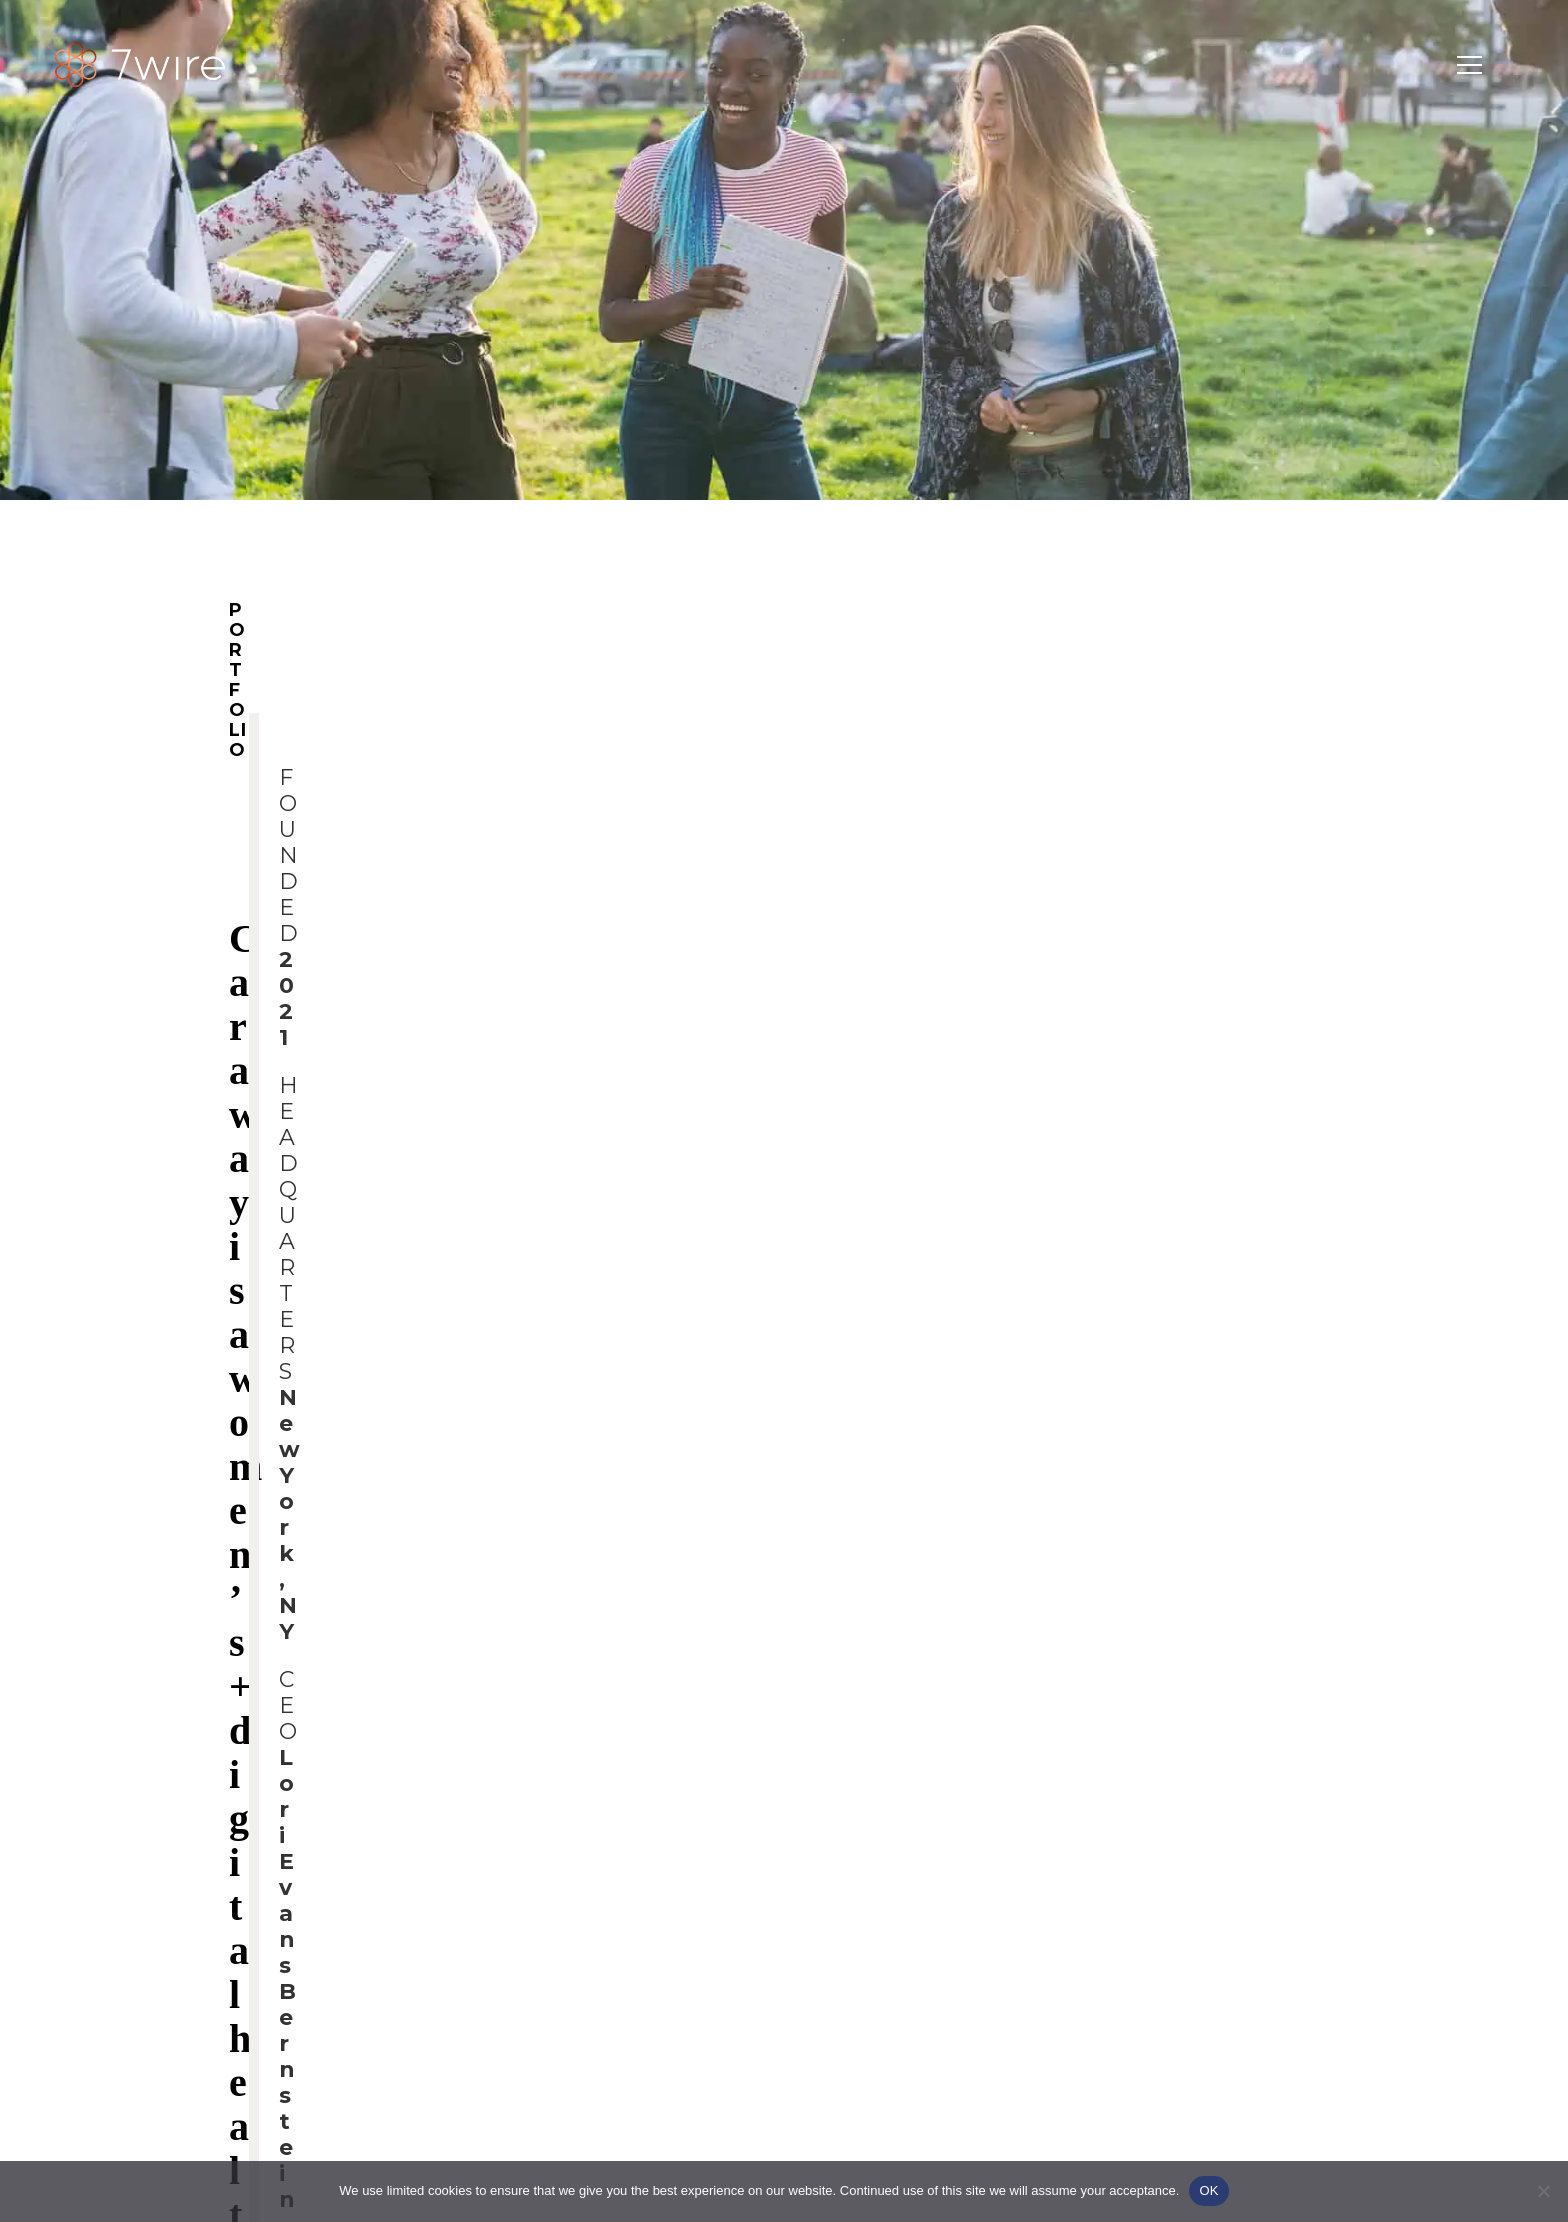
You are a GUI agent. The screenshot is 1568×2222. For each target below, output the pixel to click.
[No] (1543, 2191)
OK (1208, 2190)
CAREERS (1191, 1023)
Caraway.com (286, 1498)
